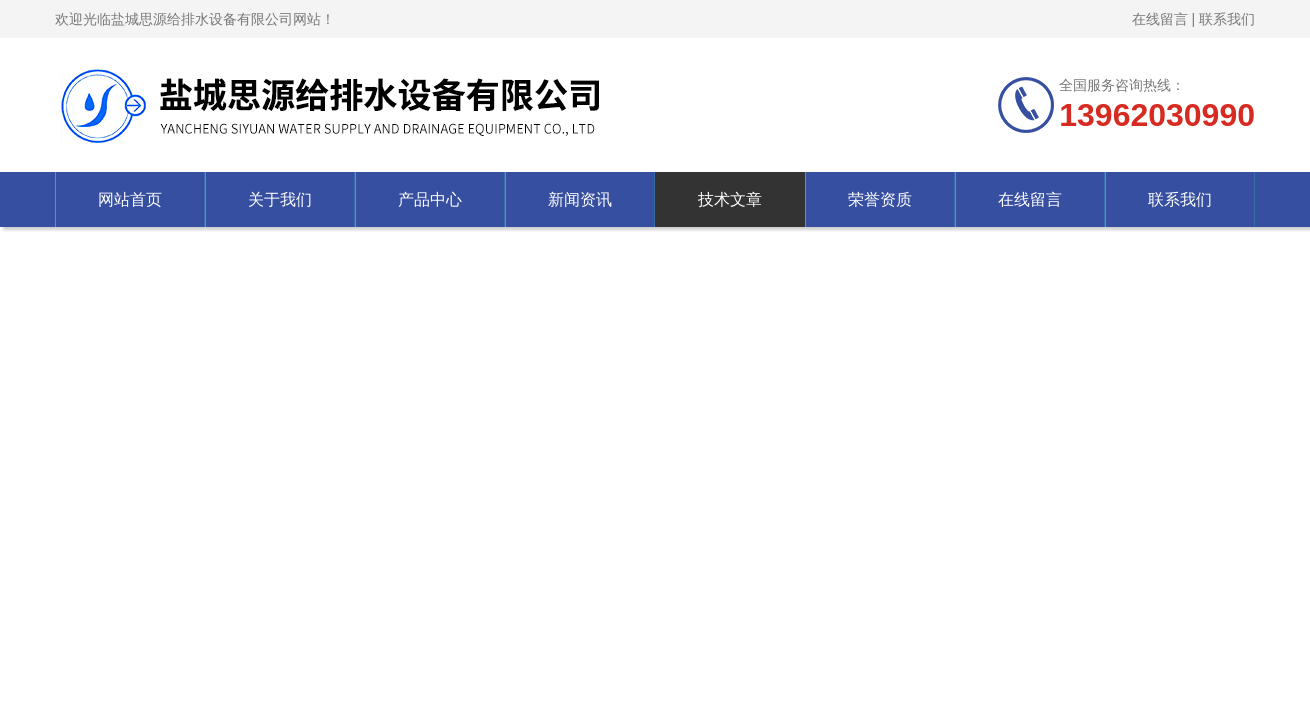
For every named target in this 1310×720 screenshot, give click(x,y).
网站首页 (130, 199)
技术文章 (730, 199)
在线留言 (1160, 19)
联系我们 (1227, 19)
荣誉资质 (880, 199)
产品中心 (430, 199)
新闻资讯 (580, 199)
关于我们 (280, 199)
